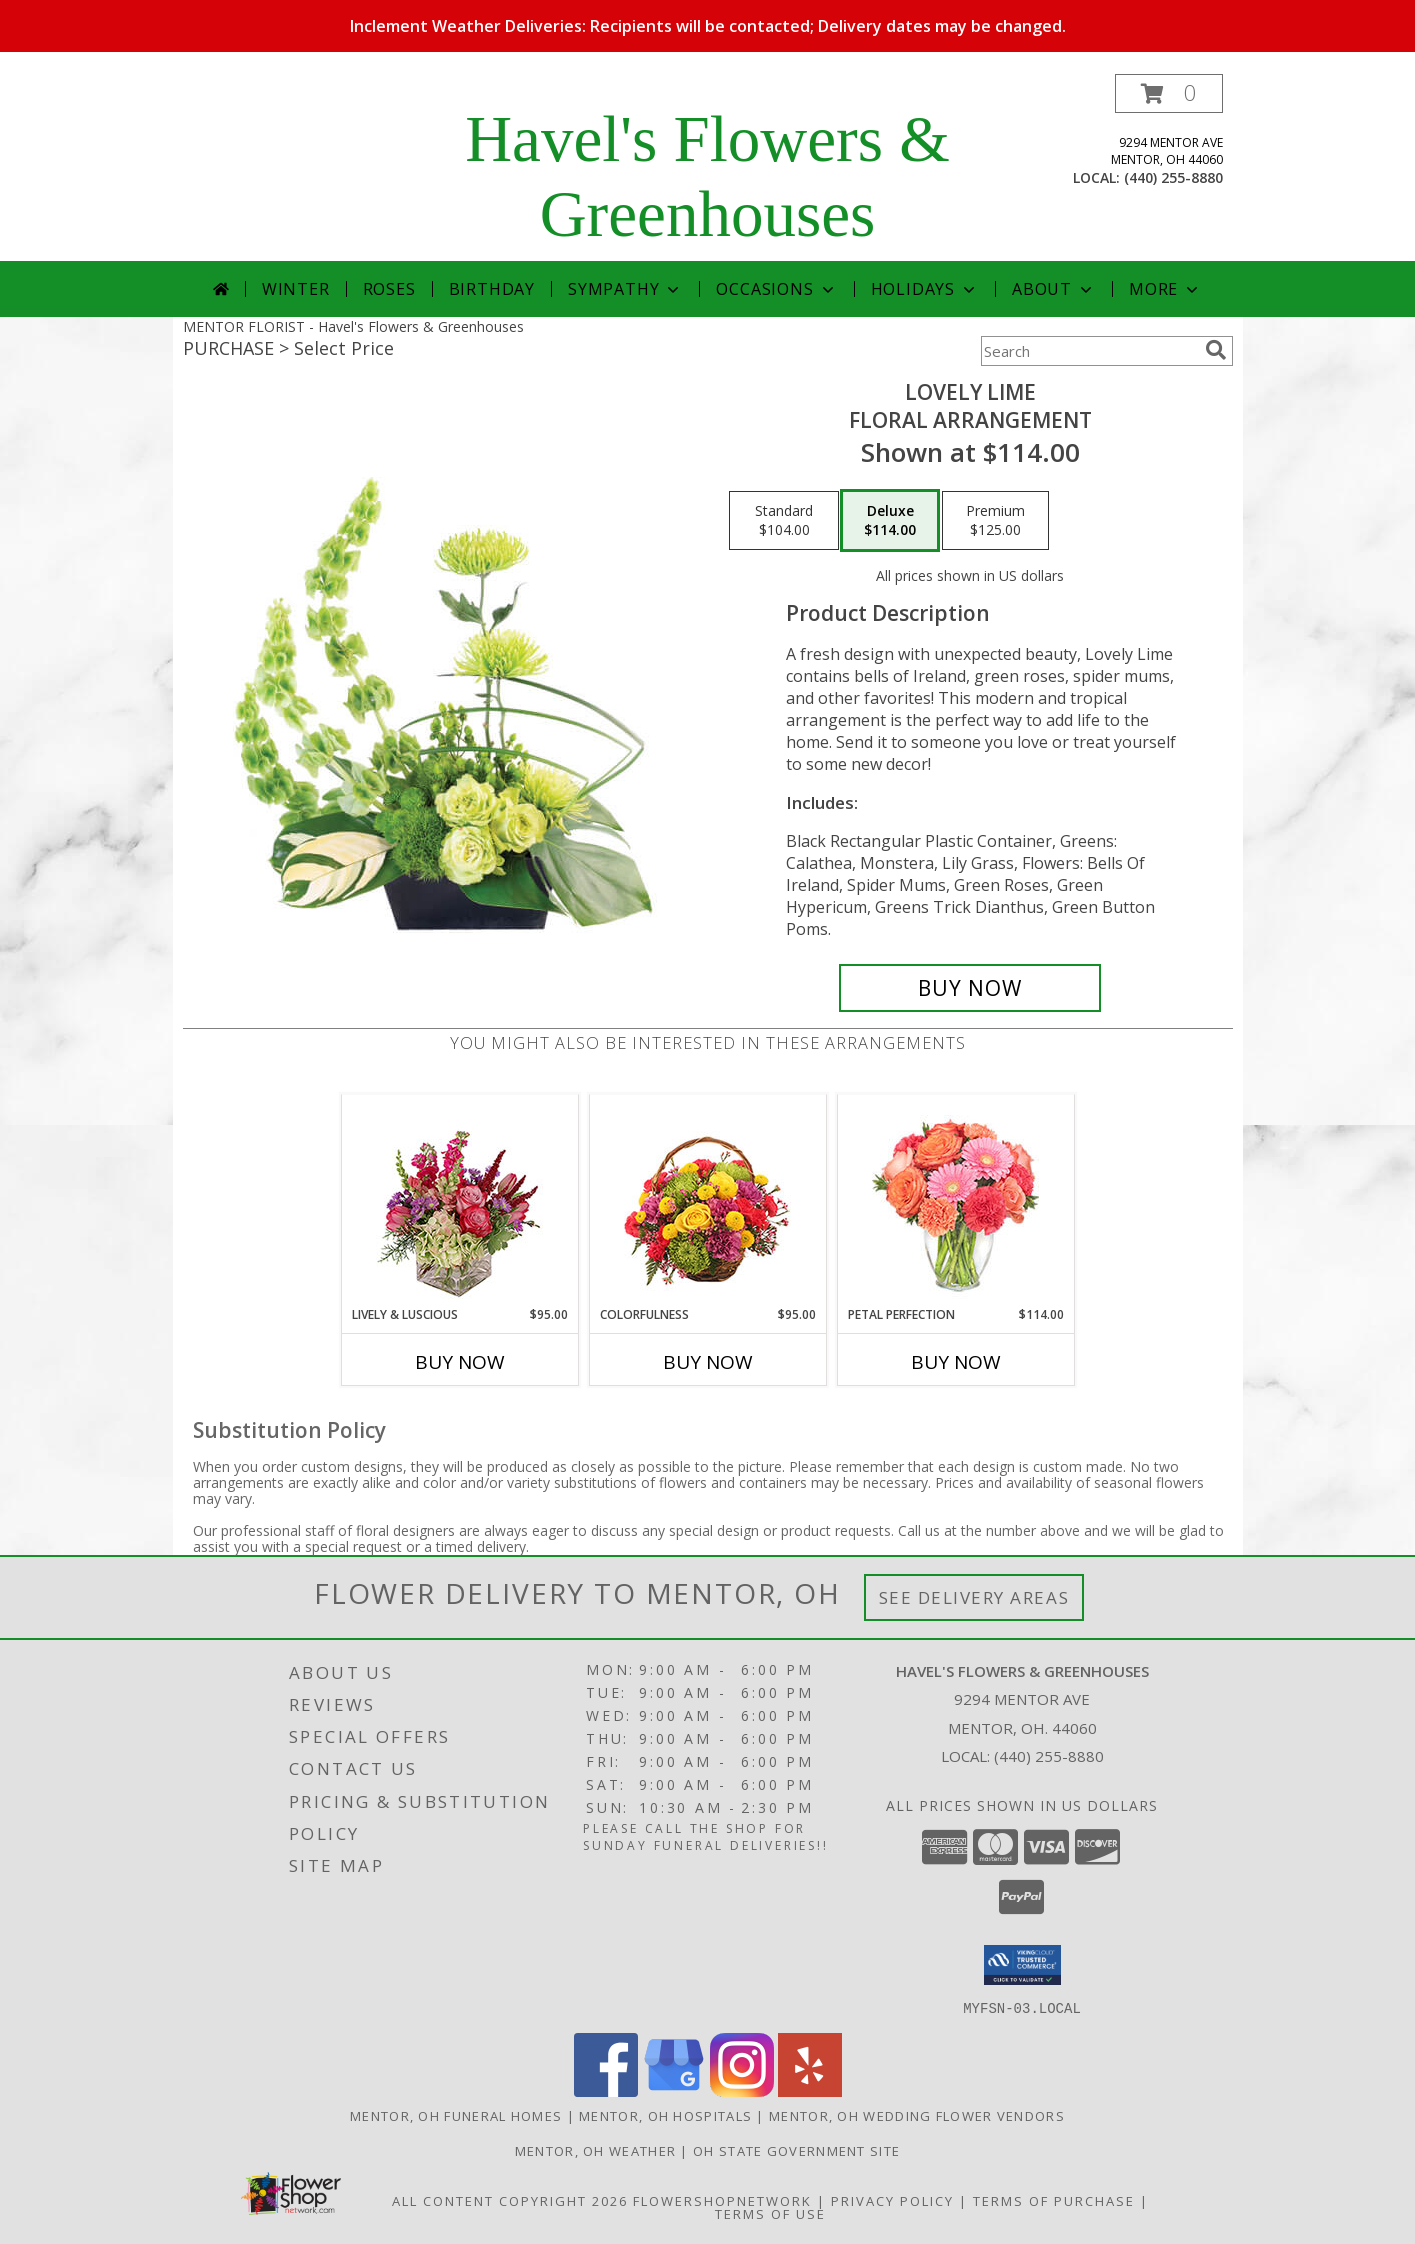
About (1054, 289)
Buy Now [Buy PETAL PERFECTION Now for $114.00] (956, 1362)
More (1165, 289)
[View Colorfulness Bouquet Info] (707, 1200)
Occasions (776, 289)
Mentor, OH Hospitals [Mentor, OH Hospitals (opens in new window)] (665, 2115)
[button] (1169, 93)
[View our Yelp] (810, 2090)
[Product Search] (1089, 351)
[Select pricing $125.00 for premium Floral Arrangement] (995, 521)
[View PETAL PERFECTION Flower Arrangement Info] (955, 1200)
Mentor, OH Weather (595, 2150)
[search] (1216, 350)
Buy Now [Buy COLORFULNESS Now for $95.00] (708, 1362)
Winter (296, 289)
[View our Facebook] (606, 2090)
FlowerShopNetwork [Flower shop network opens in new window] (722, 2200)
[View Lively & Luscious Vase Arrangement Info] (459, 1200)
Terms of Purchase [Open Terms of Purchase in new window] (1054, 2200)
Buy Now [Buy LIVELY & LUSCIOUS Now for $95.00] (460, 1362)
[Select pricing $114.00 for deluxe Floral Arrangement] (890, 521)
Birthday (492, 289)
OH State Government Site (796, 2150)
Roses (389, 289)
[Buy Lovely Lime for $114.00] (970, 988)
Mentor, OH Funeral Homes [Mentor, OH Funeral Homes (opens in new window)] (456, 2115)
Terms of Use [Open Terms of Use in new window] (770, 2213)
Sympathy (625, 289)
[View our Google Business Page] (674, 2090)
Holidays (925, 289)
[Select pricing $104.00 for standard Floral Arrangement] (784, 521)
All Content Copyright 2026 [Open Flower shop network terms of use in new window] (510, 2200)
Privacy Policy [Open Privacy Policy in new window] (892, 2200)
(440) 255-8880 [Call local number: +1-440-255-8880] (1173, 177)
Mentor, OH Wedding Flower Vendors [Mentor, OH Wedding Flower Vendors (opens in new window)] (917, 2115)
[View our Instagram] (742, 2090)
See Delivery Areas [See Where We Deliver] (974, 1597)
